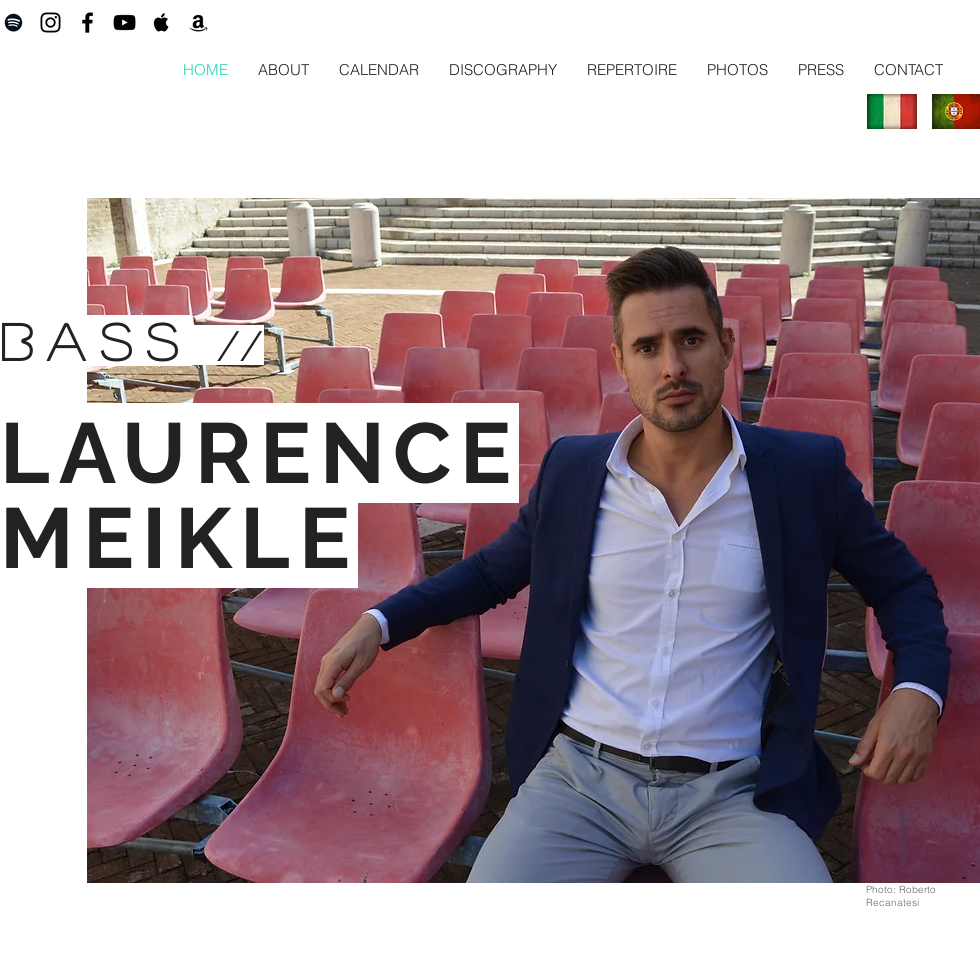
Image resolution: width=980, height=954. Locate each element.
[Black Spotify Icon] (13, 22)
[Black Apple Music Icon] (161, 22)
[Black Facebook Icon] (87, 22)
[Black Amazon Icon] (198, 22)
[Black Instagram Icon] (50, 22)
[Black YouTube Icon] (124, 22)
